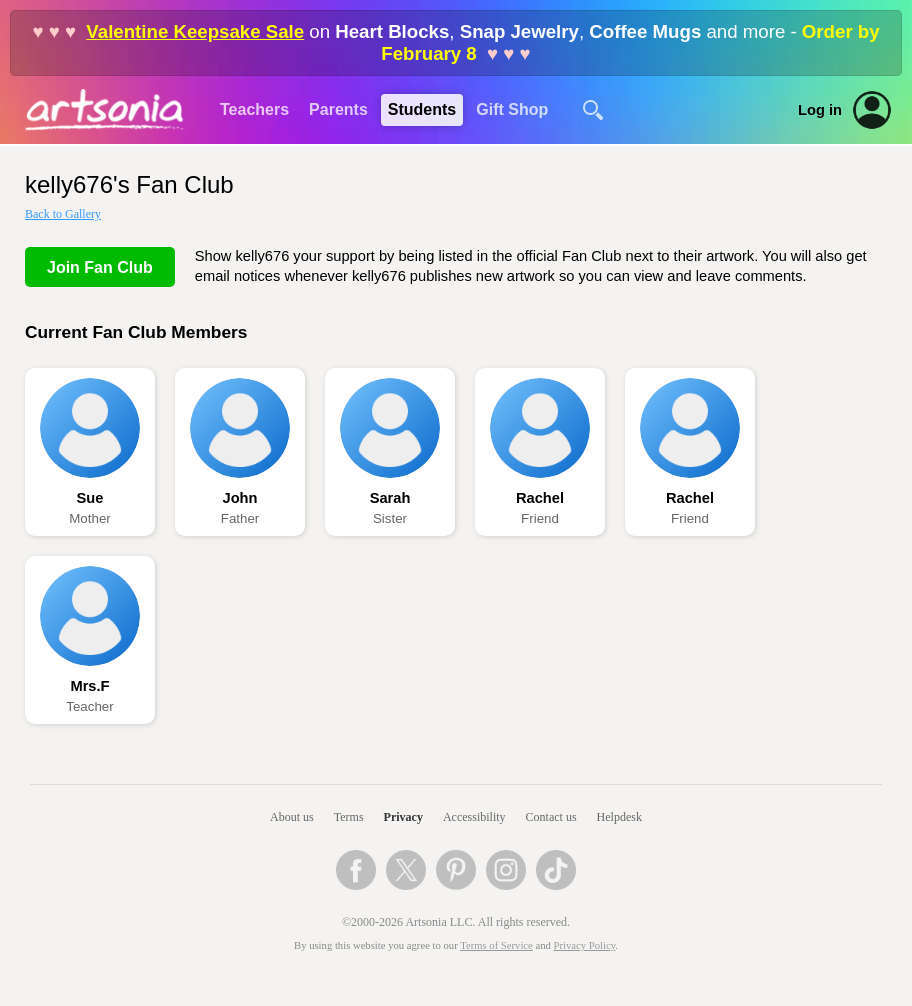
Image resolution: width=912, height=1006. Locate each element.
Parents (338, 109)
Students (422, 109)
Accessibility (474, 817)
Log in (820, 110)
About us (292, 817)
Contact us (551, 817)
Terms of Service (496, 945)
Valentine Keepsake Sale (195, 31)
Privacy (403, 817)
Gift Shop (512, 109)
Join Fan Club (100, 267)
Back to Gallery (63, 214)
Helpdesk (619, 817)
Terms (349, 817)
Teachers (254, 109)
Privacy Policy (585, 945)
